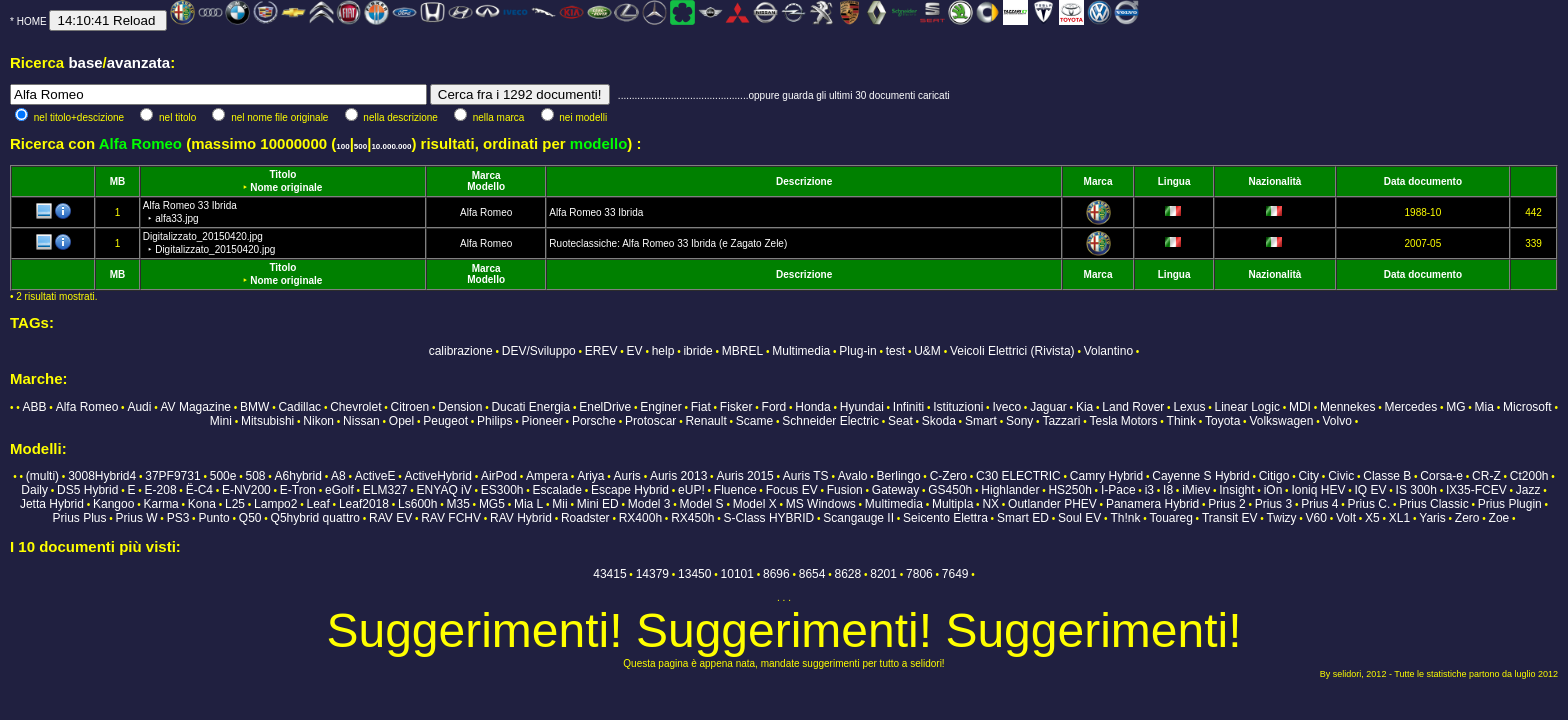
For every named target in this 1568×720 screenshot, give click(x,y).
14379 (652, 574)
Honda (812, 407)
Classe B (1387, 476)
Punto (213, 518)
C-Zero (948, 476)
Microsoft (1527, 407)
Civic (1341, 476)
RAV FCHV (451, 518)
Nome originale (286, 187)
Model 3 (649, 504)
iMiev (1196, 490)
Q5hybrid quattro (315, 518)
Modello (486, 186)
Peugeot (445, 421)
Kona (202, 504)
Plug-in (857, 351)
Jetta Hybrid (52, 504)
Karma (160, 504)
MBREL (742, 351)
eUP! (691, 490)
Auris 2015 (744, 476)
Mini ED (598, 504)
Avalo (853, 476)
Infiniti (908, 407)
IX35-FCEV (1476, 490)
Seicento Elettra (945, 518)
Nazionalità (1275, 181)
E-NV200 (246, 490)
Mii (559, 504)
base (85, 62)
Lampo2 (275, 504)
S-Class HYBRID (769, 518)
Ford (774, 407)
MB (118, 181)
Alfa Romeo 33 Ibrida (596, 212)
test (895, 351)
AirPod (499, 476)
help (663, 351)
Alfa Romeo (486, 212)
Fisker (736, 407)
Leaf (317, 504)
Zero (1467, 518)
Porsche (594, 421)
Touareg (1170, 518)
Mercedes (1410, 407)
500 (360, 146)
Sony (1019, 421)
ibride (697, 351)
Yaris (1432, 518)
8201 (883, 574)
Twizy (1282, 518)
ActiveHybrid (438, 476)
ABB (35, 407)
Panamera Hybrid (1152, 504)
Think (1181, 421)
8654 (812, 574)
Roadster (585, 518)
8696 (776, 574)
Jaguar (1048, 407)
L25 (235, 504)
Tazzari (1061, 421)
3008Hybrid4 (102, 476)
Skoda (939, 421)
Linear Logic (1247, 407)
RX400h (640, 518)
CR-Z (1486, 476)
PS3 (178, 518)
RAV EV (390, 518)
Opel (401, 421)
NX (990, 504)
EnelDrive (605, 407)
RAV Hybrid (521, 518)
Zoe (1499, 518)
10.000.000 (391, 146)
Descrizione (804, 181)
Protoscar (650, 421)
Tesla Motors (1123, 421)
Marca (486, 175)
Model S (702, 504)
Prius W (137, 518)
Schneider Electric (830, 421)
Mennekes (1347, 407)
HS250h (1069, 490)
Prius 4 (1319, 504)
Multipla (952, 504)
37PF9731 (172, 476)
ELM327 (385, 490)
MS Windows (821, 504)
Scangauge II (858, 518)
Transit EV (1230, 518)
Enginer (660, 407)
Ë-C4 (199, 490)
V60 (1316, 518)
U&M (927, 351)
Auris (627, 476)
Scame (754, 421)
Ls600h (417, 504)
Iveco (1006, 407)
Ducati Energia (530, 407)
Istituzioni (958, 407)
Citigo (1274, 476)
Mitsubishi (267, 421)
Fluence (735, 490)
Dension (460, 407)
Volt (1346, 518)
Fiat (701, 407)
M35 (457, 504)
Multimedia (801, 351)
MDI (1300, 407)
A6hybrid (298, 476)
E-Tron (298, 490)
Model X (755, 504)
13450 (694, 574)
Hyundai (862, 407)
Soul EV (1079, 518)
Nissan (361, 421)
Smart (981, 421)
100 (342, 146)
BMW (254, 407)
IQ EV (1370, 490)
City (1308, 476)
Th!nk (1125, 518)
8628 (848, 574)
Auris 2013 (678, 476)
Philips (494, 421)
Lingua (1174, 181)
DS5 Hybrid (87, 490)
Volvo (1337, 421)
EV (635, 351)
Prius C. (1369, 504)
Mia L (528, 504)
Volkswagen (1281, 421)
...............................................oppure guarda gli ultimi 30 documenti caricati (784, 95)
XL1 (1399, 518)
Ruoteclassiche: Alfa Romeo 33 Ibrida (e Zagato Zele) (668, 243)
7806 (919, 574)
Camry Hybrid (1106, 476)
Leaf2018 (364, 504)
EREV (601, 351)
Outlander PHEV (1052, 504)
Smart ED (1023, 518)
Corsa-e (1441, 476)
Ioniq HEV (1318, 490)
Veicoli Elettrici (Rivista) (1012, 351)
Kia (1084, 407)
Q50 (250, 518)
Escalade (557, 490)
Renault (705, 421)
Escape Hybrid (630, 490)
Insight (1236, 490)
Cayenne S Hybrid (1200, 476)
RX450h (692, 518)
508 (255, 476)
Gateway (895, 490)
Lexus (1189, 407)
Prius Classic (1433, 504)
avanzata (138, 62)
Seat (900, 421)
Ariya (590, 476)
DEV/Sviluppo (539, 351)
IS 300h (1416, 490)
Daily (34, 490)
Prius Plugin (1510, 504)
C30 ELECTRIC (1018, 476)
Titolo (282, 174)
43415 (609, 574)
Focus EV (792, 490)
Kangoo (113, 504)
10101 (737, 574)
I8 (1168, 490)
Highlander (1010, 490)
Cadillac (299, 407)
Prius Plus (79, 518)
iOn (1273, 490)
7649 (955, 574)
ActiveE (375, 476)
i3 (1149, 490)
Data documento (1423, 181)
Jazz (1528, 490)
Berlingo (899, 476)
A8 (338, 476)
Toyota (1222, 421)
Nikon (318, 421)
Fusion (845, 490)
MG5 (492, 504)
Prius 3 (1273, 504)
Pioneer (541, 421)
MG (1455, 407)
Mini (221, 421)
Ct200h (1529, 476)
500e (223, 476)
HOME (32, 21)
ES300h (502, 490)
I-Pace (1118, 490)
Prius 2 (1226, 504)
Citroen (410, 407)
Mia (1484, 407)
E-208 (161, 490)
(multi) (42, 476)
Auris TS (806, 476)
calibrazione (461, 351)
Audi (139, 407)
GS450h (950, 490)
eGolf (339, 490)
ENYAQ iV (444, 490)
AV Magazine (196, 407)
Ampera (547, 476)
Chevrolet (355, 407)
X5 (1372, 518)
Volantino (1108, 351)
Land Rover (1133, 407)
